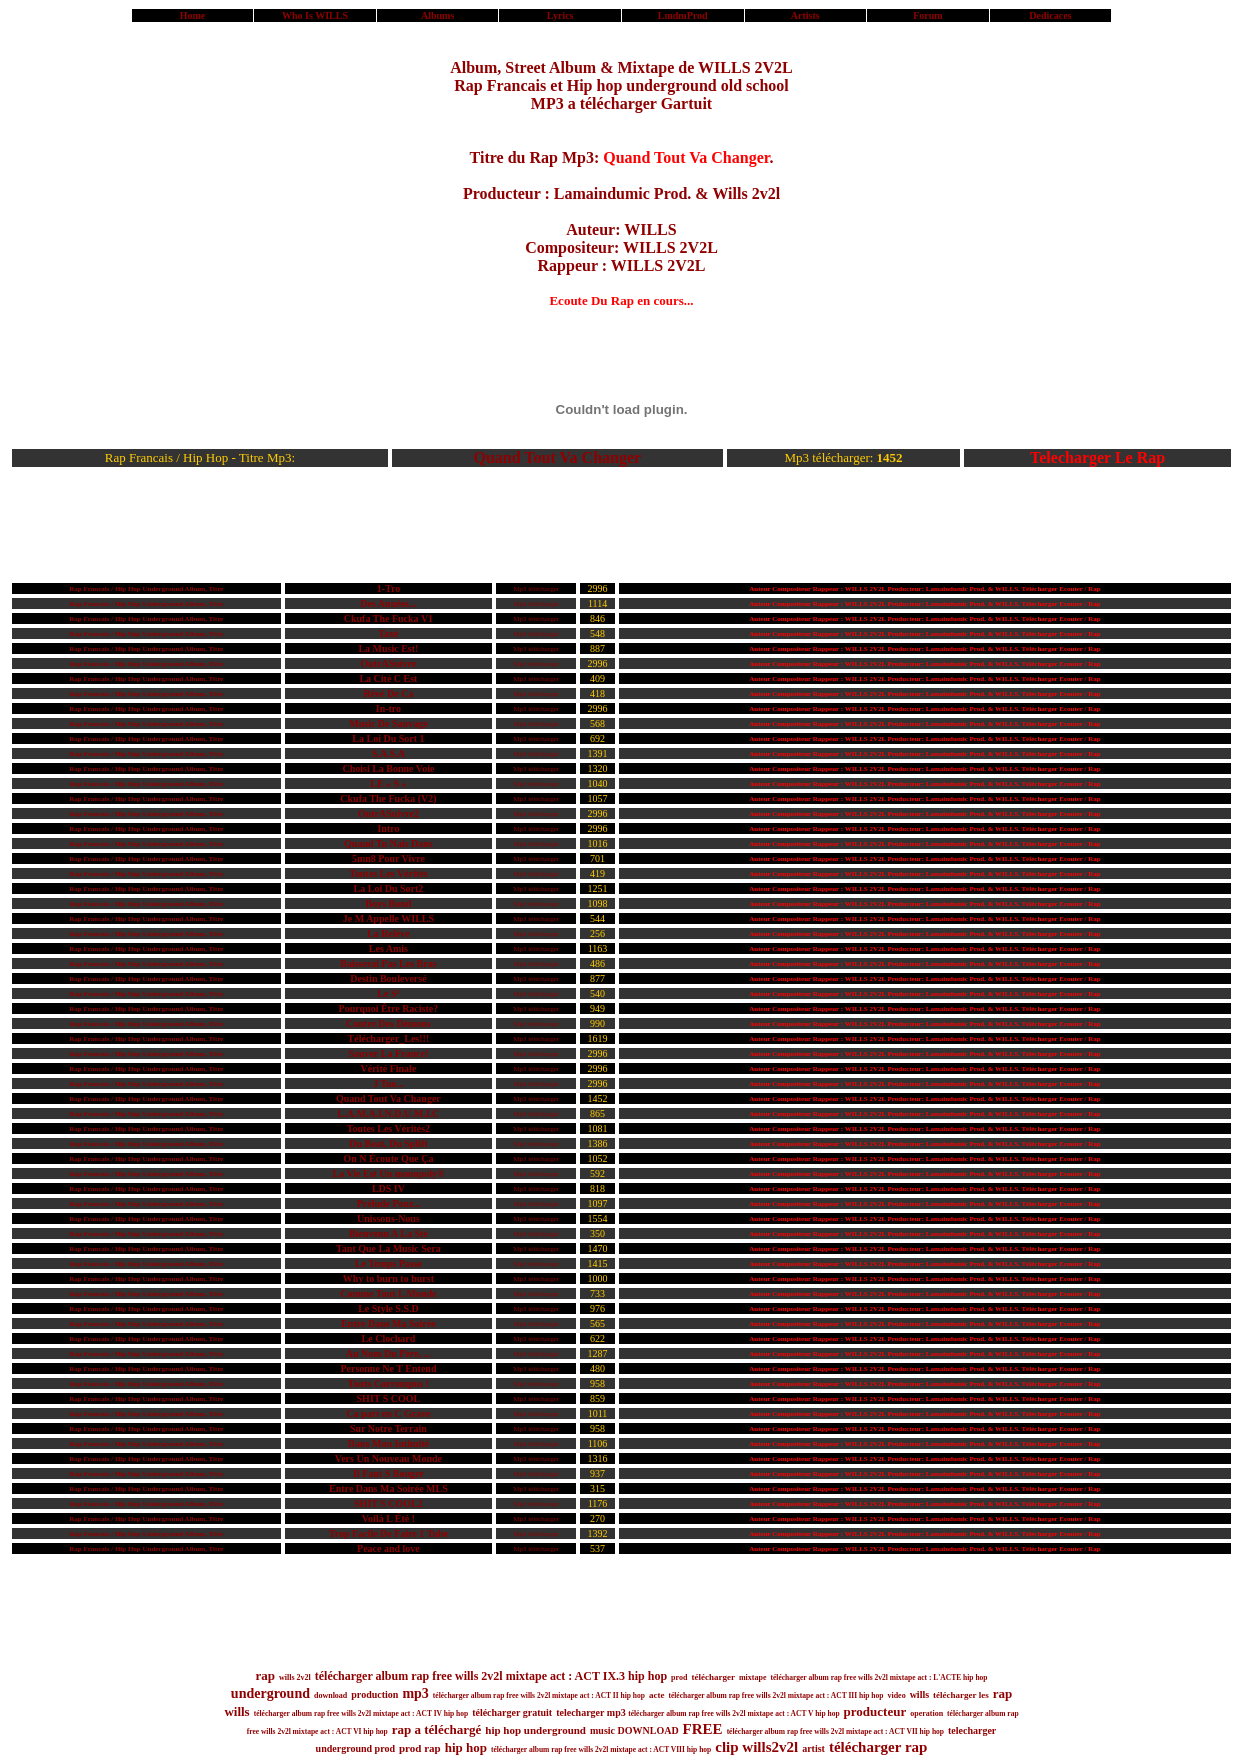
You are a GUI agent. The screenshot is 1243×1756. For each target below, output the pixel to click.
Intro (388, 828)
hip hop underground (535, 1730)
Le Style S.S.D (388, 1308)
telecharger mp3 (592, 1712)
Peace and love (388, 1548)
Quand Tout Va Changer (558, 457)
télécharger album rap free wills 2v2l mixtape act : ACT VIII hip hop (601, 1749)
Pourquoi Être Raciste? (389, 1008)
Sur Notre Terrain (388, 1428)
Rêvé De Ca (388, 693)
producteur (875, 1711)
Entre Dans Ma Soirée (388, 1323)
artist (813, 1748)
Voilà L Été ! (388, 1518)
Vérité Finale (389, 1068)
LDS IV (388, 1188)
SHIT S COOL (389, 1398)
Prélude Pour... (389, 1203)
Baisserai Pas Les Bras (388, 963)
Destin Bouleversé (388, 978)
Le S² (388, 993)
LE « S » (388, 783)
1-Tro (389, 588)
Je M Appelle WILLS (388, 918)
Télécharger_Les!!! (389, 1038)
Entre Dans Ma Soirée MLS (388, 1488)
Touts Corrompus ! (388, 1383)
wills (919, 1694)
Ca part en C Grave (388, 1413)
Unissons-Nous (388, 1218)
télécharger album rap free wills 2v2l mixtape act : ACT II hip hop (539, 1695)
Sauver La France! (389, 1053)
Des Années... (388, 603)
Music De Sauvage (388, 723)
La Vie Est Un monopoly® (388, 1173)
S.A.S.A (388, 753)
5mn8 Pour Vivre (388, 858)
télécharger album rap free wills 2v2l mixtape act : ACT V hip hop (733, 1713)
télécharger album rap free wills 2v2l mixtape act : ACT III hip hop (775, 1695)
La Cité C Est (388, 678)
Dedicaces (1050, 15)
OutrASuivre (388, 663)
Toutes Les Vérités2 (388, 1128)
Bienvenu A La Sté (388, 1233)
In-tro (388, 708)
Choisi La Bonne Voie (388, 768)
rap (266, 1675)
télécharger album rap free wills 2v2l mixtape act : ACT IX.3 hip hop (491, 1676)
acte (657, 1695)
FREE (703, 1729)
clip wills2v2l (756, 1747)
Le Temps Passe (388, 1263)
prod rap (420, 1748)
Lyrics (560, 15)
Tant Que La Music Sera (388, 1248)
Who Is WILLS (315, 15)
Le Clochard (389, 1338)
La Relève (388, 933)
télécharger (712, 1677)
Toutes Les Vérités (388, 873)
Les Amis (388, 948)
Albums (437, 15)
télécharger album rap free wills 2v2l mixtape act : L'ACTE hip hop (878, 1677)
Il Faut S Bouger (388, 1473)
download (330, 1695)
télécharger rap (878, 1747)
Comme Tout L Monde (388, 1293)
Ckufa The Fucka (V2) (388, 798)
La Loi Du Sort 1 (388, 738)
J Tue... (388, 1083)
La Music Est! (388, 648)
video (896, 1695)
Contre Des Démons (388, 1023)
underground (270, 1693)
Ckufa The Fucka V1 (388, 618)
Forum (927, 15)
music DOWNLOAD (634, 1730)
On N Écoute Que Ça (388, 1158)
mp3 (415, 1693)
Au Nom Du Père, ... (388, 1353)
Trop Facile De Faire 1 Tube (388, 1533)
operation (926, 1713)
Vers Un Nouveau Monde (388, 1458)
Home (193, 15)
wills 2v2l (295, 1677)
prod (679, 1677)
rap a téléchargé (437, 1729)
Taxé (388, 633)
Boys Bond (388, 903)
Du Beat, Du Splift (388, 1143)
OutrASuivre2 (388, 813)
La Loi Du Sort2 (389, 888)
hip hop (466, 1747)
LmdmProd (683, 15)
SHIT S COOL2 (388, 1503)
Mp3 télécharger (536, 589)
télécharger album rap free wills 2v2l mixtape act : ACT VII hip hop (835, 1731)
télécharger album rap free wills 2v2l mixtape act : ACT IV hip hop (361, 1713)
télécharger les (961, 1695)
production (374, 1694)
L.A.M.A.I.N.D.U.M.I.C (389, 1113)
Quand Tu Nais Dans (388, 843)
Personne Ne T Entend (388, 1368)
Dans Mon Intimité (388, 1443)
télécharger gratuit (512, 1712)
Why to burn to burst (388, 1278)
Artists (805, 15)
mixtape (753, 1677)
